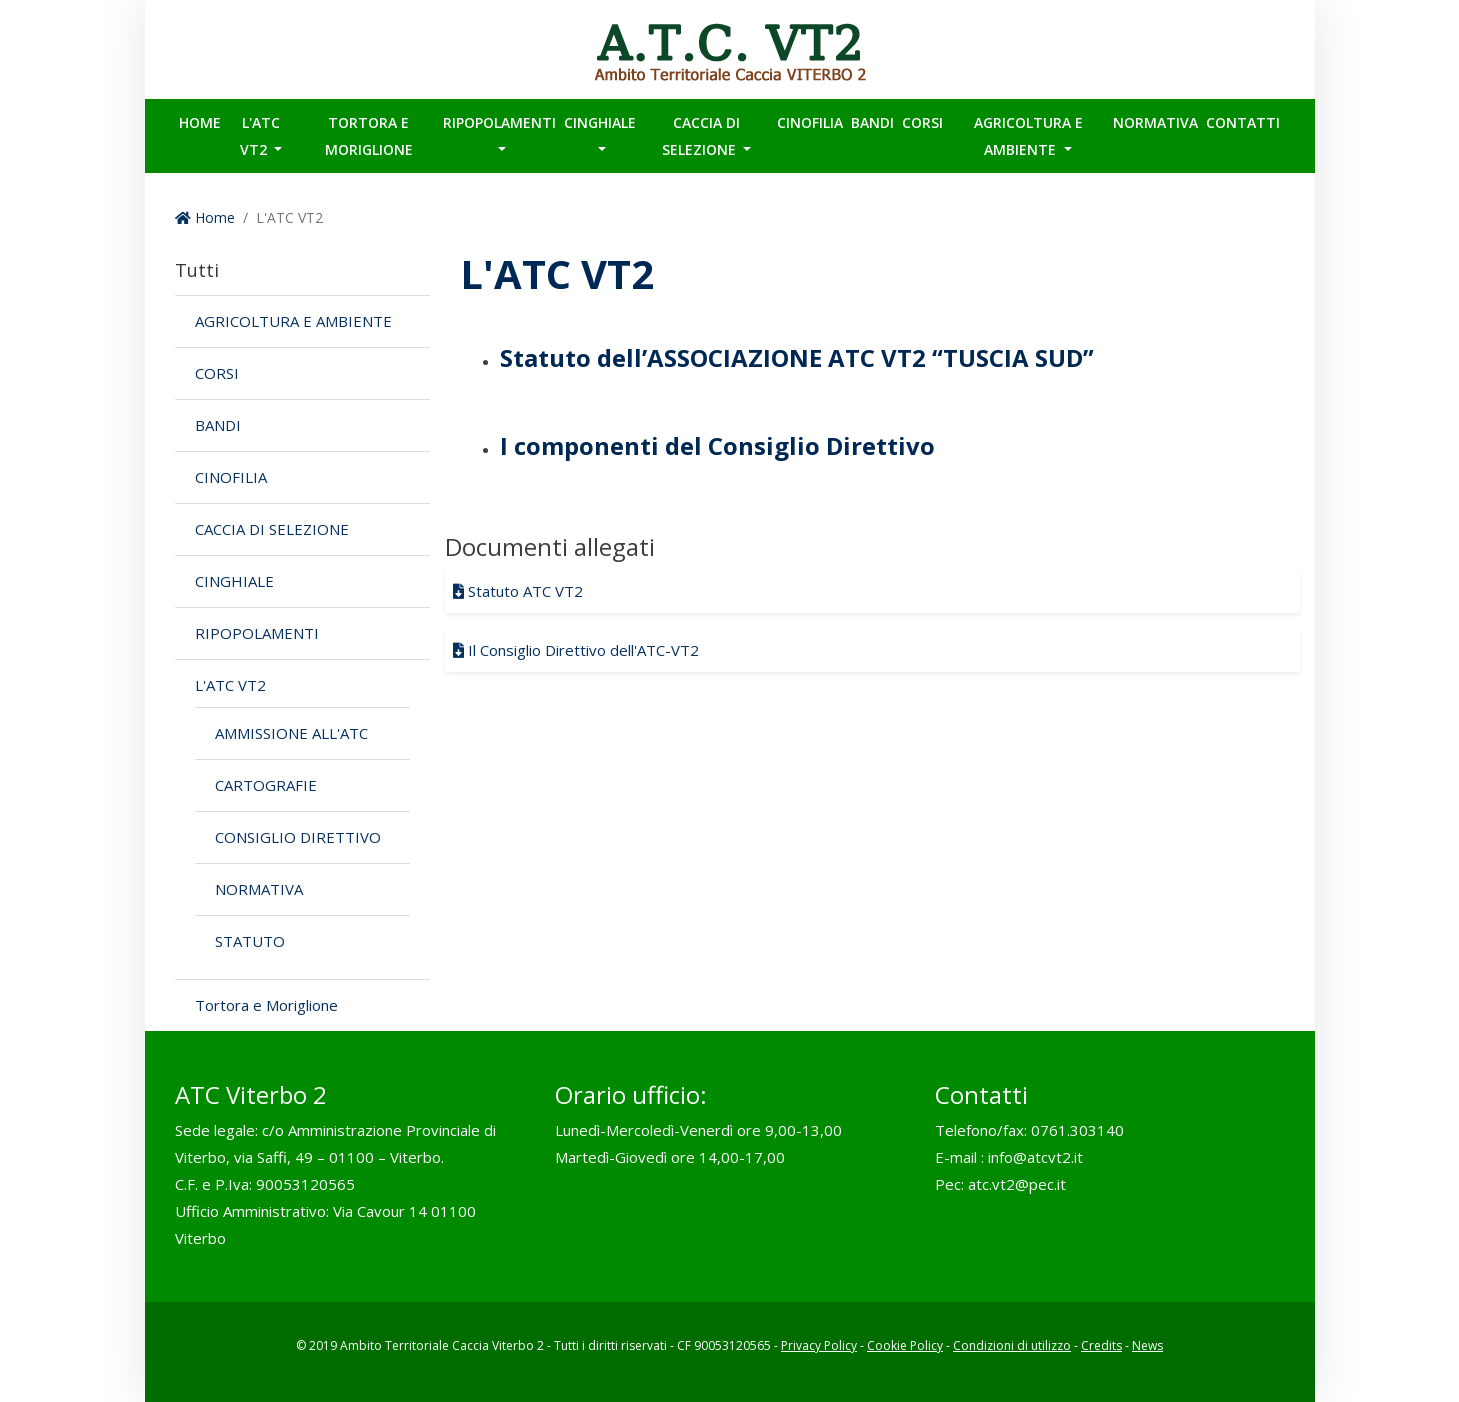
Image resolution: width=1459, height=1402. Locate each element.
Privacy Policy (819, 1345)
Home (200, 122)
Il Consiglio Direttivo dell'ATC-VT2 (576, 650)
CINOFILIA (810, 122)
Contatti (1243, 122)
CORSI (922, 122)
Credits (1101, 1345)
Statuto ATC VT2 (518, 591)
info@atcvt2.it (1035, 1157)
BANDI (872, 122)
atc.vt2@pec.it (1017, 1184)
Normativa (1155, 122)
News (1147, 1345)
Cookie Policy (905, 1345)
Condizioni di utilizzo (1012, 1345)
